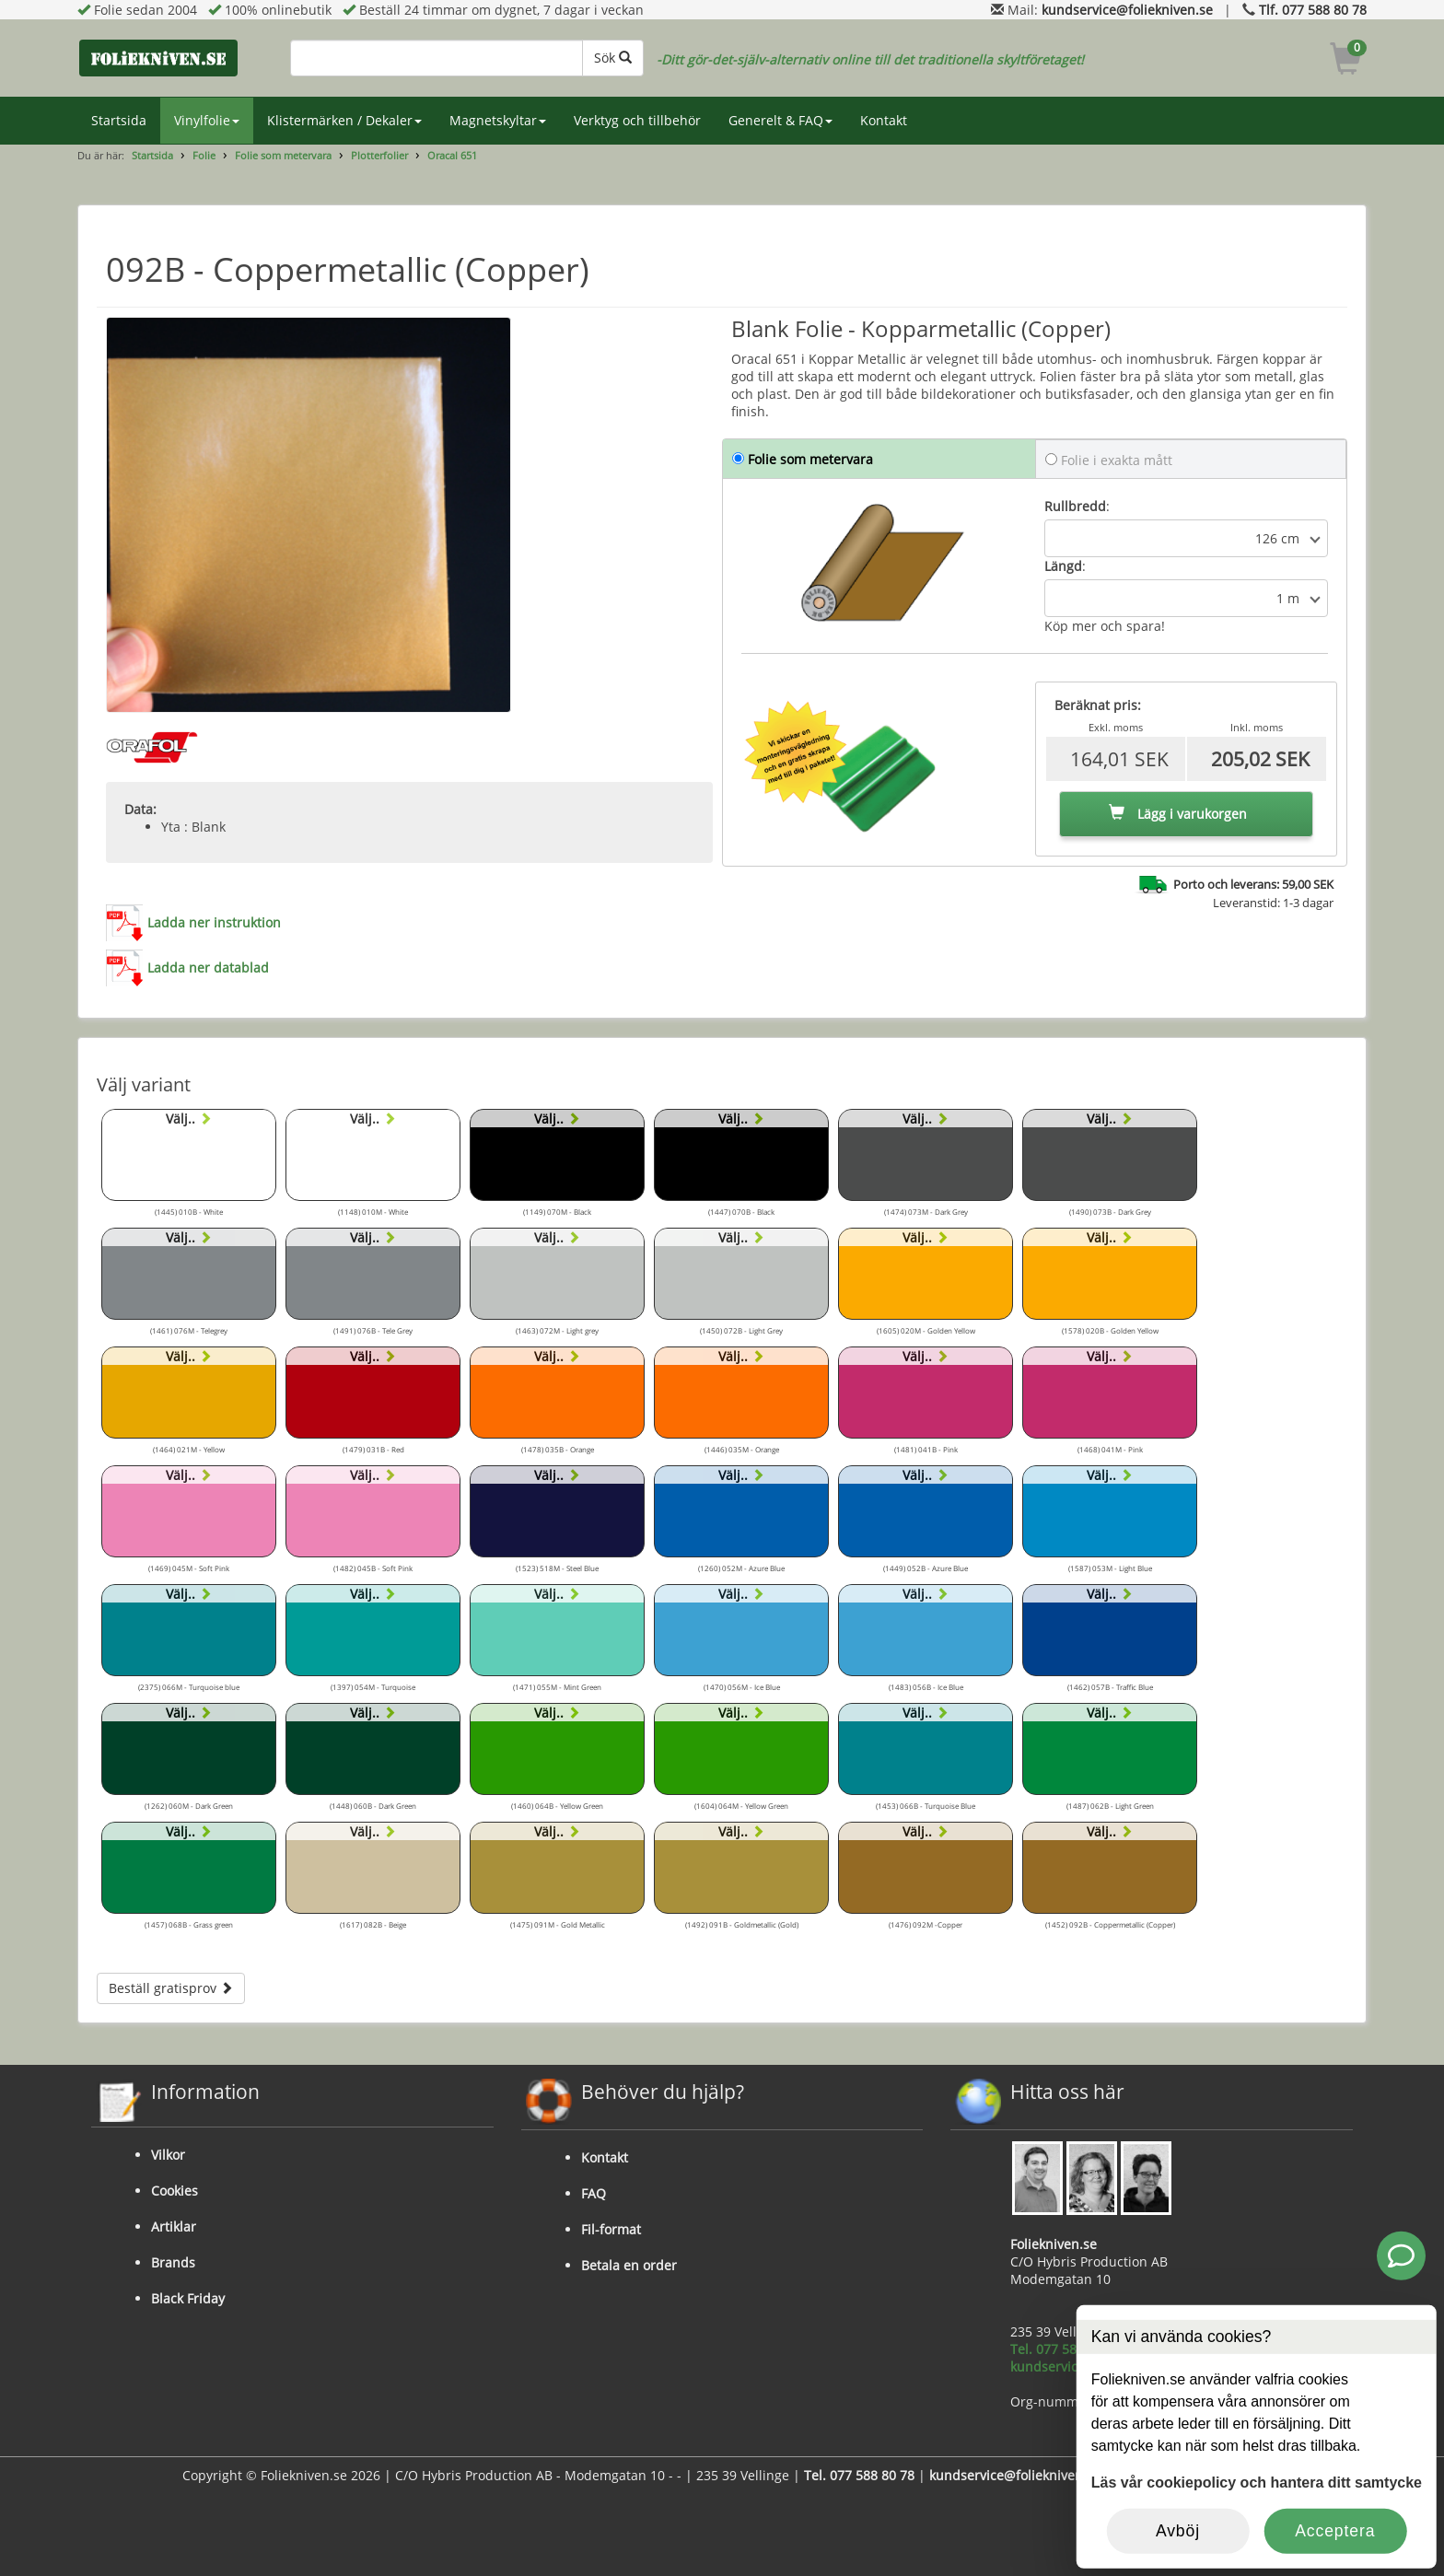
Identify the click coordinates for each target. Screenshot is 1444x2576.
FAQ (593, 2193)
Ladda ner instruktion (214, 922)
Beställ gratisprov (171, 1988)
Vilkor (168, 2154)
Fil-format (611, 2229)
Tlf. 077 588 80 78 (1313, 9)
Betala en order (629, 2265)
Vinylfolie (206, 120)
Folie (203, 155)
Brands (173, 2262)
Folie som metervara (283, 155)
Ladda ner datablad (208, 967)
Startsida (118, 120)
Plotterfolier (379, 155)
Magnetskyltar (497, 120)
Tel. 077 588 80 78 (1065, 2349)
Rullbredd (1075, 506)
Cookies (174, 2190)
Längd (1063, 566)
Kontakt (883, 120)
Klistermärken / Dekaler (344, 120)
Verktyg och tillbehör (637, 120)
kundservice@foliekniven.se (1127, 9)
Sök (613, 57)
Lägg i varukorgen (1178, 813)
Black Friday (188, 2298)
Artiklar (173, 2226)
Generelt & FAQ (780, 120)
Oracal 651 (452, 155)
